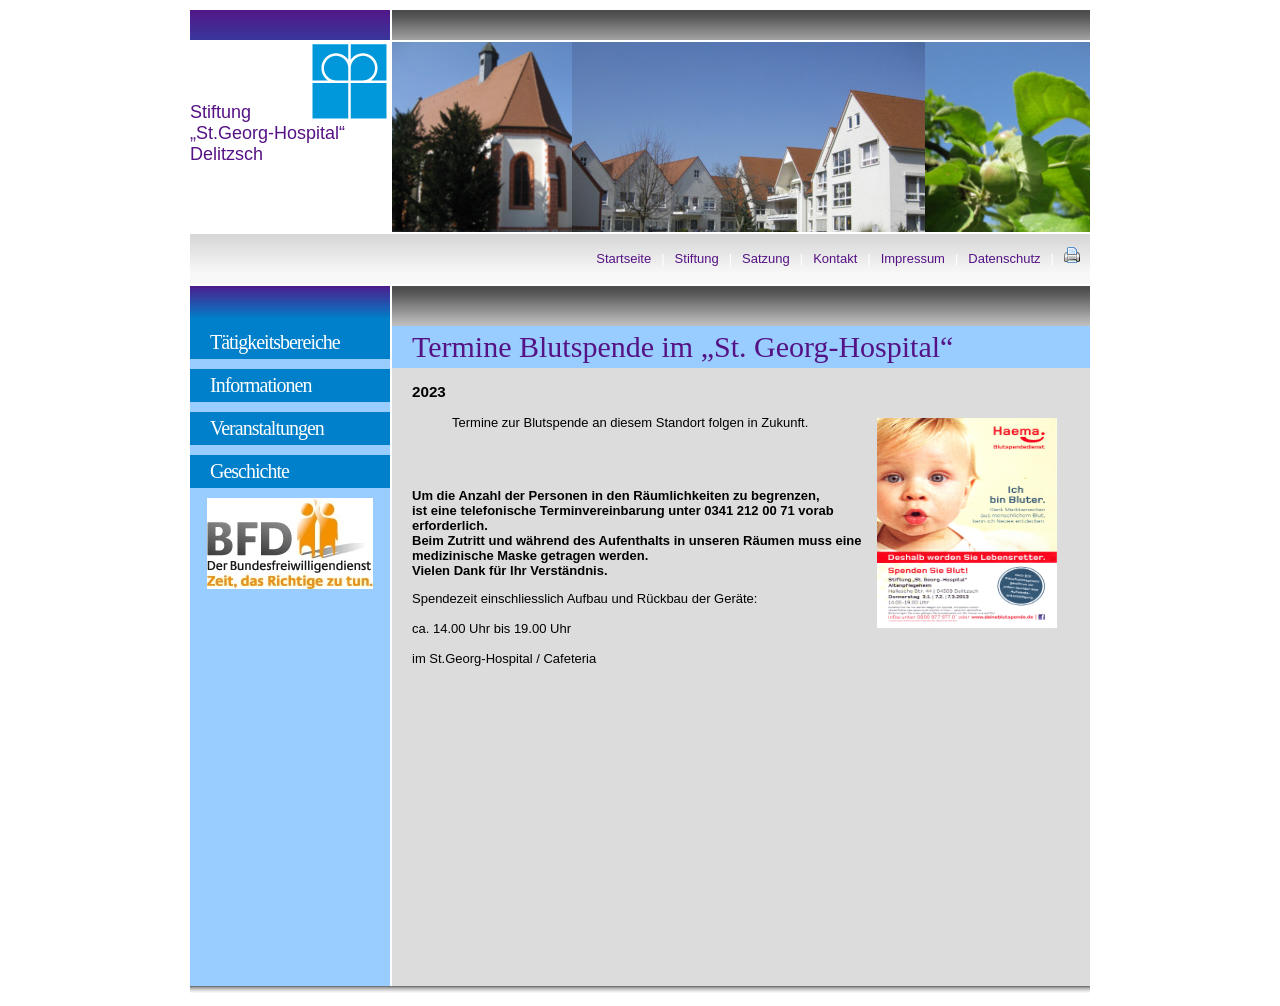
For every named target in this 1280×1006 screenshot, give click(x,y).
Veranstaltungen (267, 428)
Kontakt (835, 258)
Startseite (623, 258)
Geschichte (249, 471)
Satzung (766, 258)
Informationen (260, 385)
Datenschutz (1004, 258)
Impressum (913, 258)
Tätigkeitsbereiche (275, 342)
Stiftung (697, 258)
